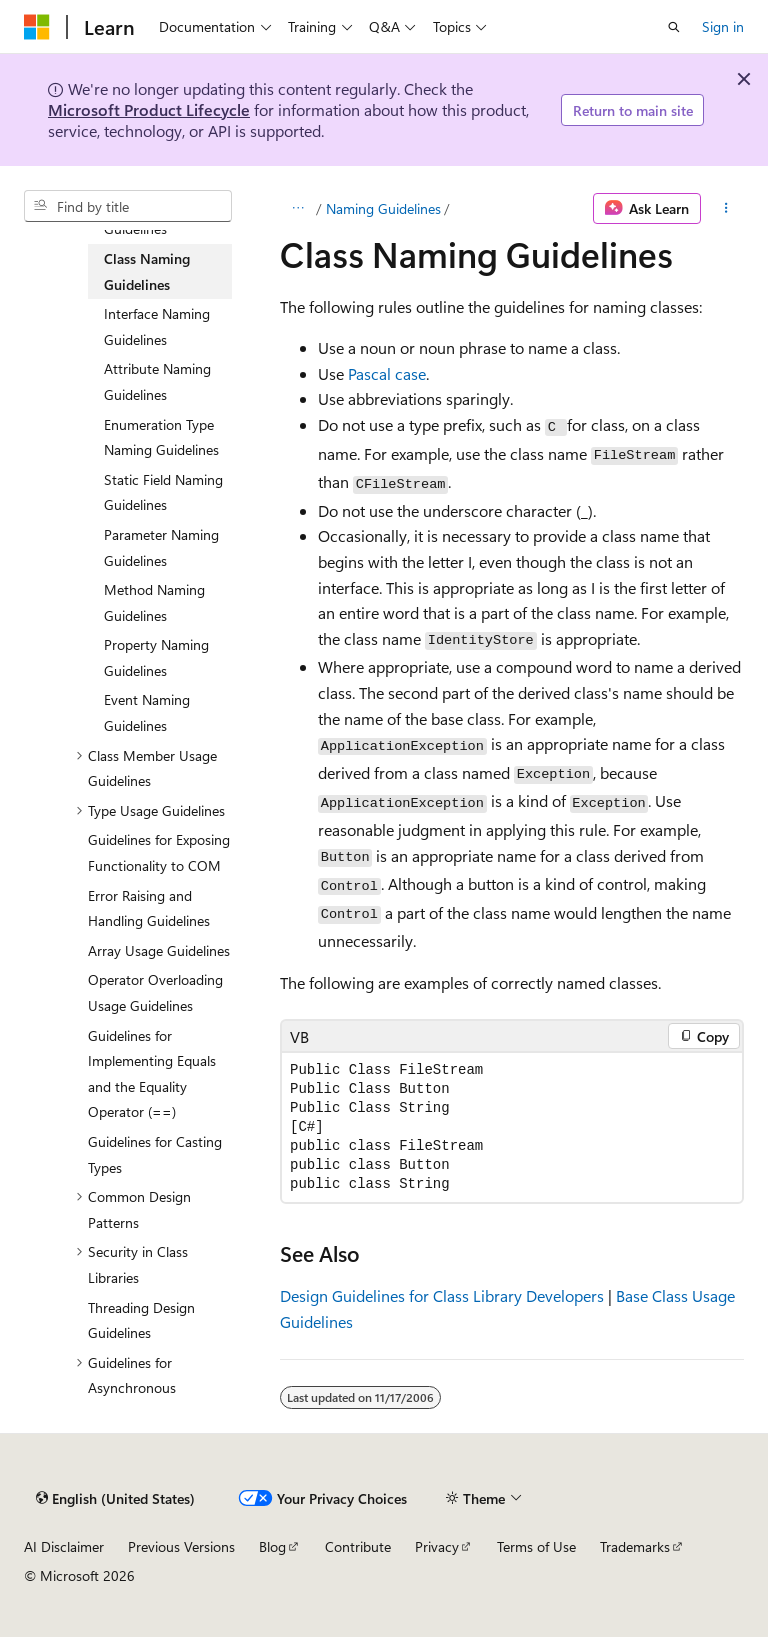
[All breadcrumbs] (297, 209)
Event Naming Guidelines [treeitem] (147, 712)
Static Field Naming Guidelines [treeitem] (163, 492)
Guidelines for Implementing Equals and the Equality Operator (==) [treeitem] (152, 1074)
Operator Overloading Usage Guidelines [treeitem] (155, 992)
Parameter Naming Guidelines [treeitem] (161, 547)
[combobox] (128, 206)
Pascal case (387, 373)
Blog (272, 1546)
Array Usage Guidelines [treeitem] (159, 950)
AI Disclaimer (64, 1546)
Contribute (358, 1546)
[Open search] (674, 27)
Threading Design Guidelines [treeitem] (141, 1320)
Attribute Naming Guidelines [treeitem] (157, 381)
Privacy (437, 1546)
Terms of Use (536, 1546)
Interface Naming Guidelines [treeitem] (157, 326)
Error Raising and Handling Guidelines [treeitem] (149, 908)
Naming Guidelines (383, 208)
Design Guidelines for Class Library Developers (442, 1295)
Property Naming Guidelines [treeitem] (156, 657)
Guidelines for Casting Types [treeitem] (155, 1154)
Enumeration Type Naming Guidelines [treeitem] (161, 437)
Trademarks (635, 1546)
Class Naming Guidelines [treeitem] (147, 271)
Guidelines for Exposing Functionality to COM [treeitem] (159, 852)
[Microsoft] (37, 27)
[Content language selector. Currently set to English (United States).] (115, 1498)
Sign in (723, 26)
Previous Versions (181, 1546)
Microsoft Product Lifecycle (149, 109)
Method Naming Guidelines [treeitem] (154, 602)
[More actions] (726, 209)
